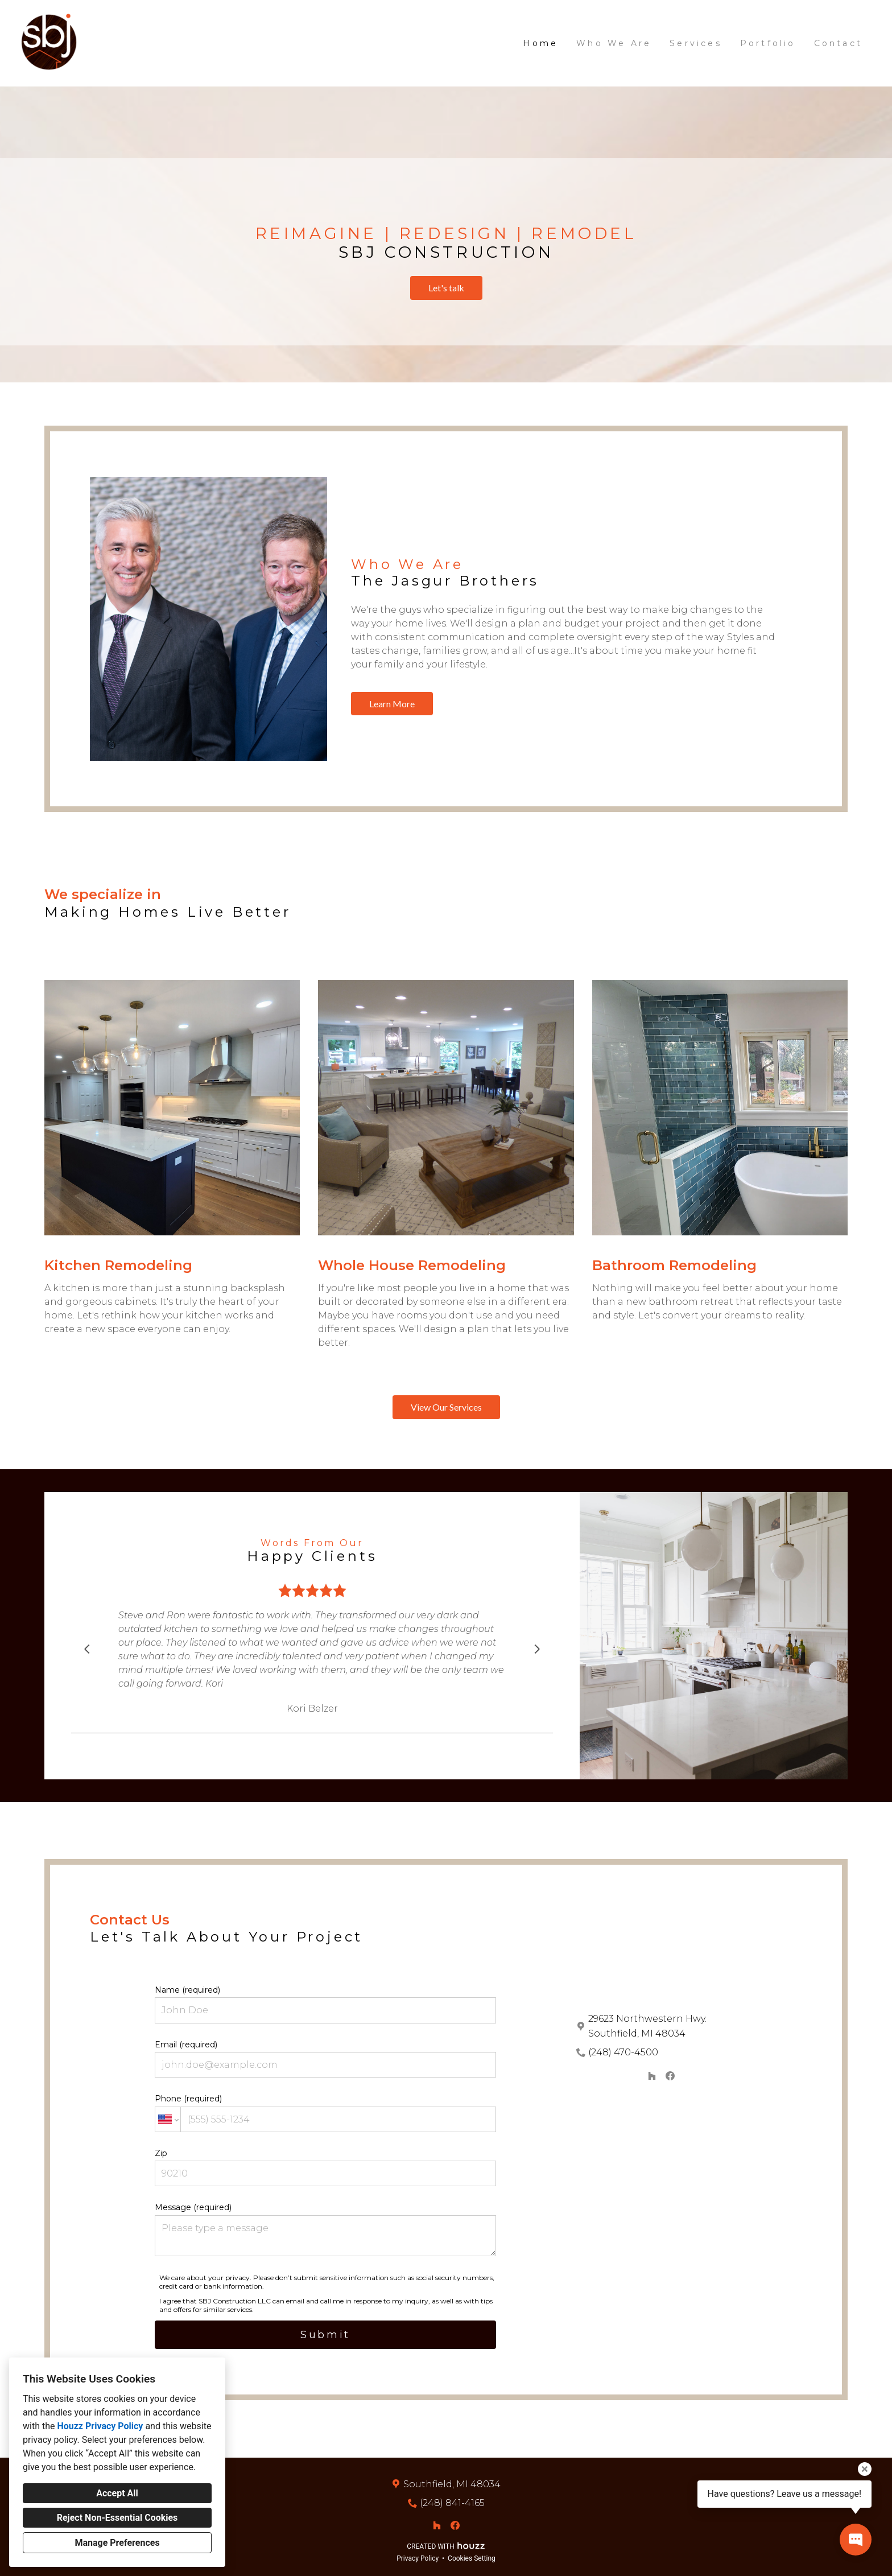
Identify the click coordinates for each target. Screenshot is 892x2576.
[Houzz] (652, 2075)
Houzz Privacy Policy (100, 2426)
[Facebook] (670, 2075)
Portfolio (768, 43)
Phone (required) (325, 2112)
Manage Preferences (117, 2542)
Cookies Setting (471, 2558)
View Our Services (446, 1407)
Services (696, 43)
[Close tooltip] (865, 2469)
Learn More (392, 703)
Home (540, 43)
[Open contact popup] (856, 2540)
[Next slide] (537, 1649)
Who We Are (613, 43)
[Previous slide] (87, 1649)
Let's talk (446, 287)
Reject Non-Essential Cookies (117, 2517)
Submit (325, 2334)
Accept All (117, 2493)
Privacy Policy (418, 2558)
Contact (838, 43)
